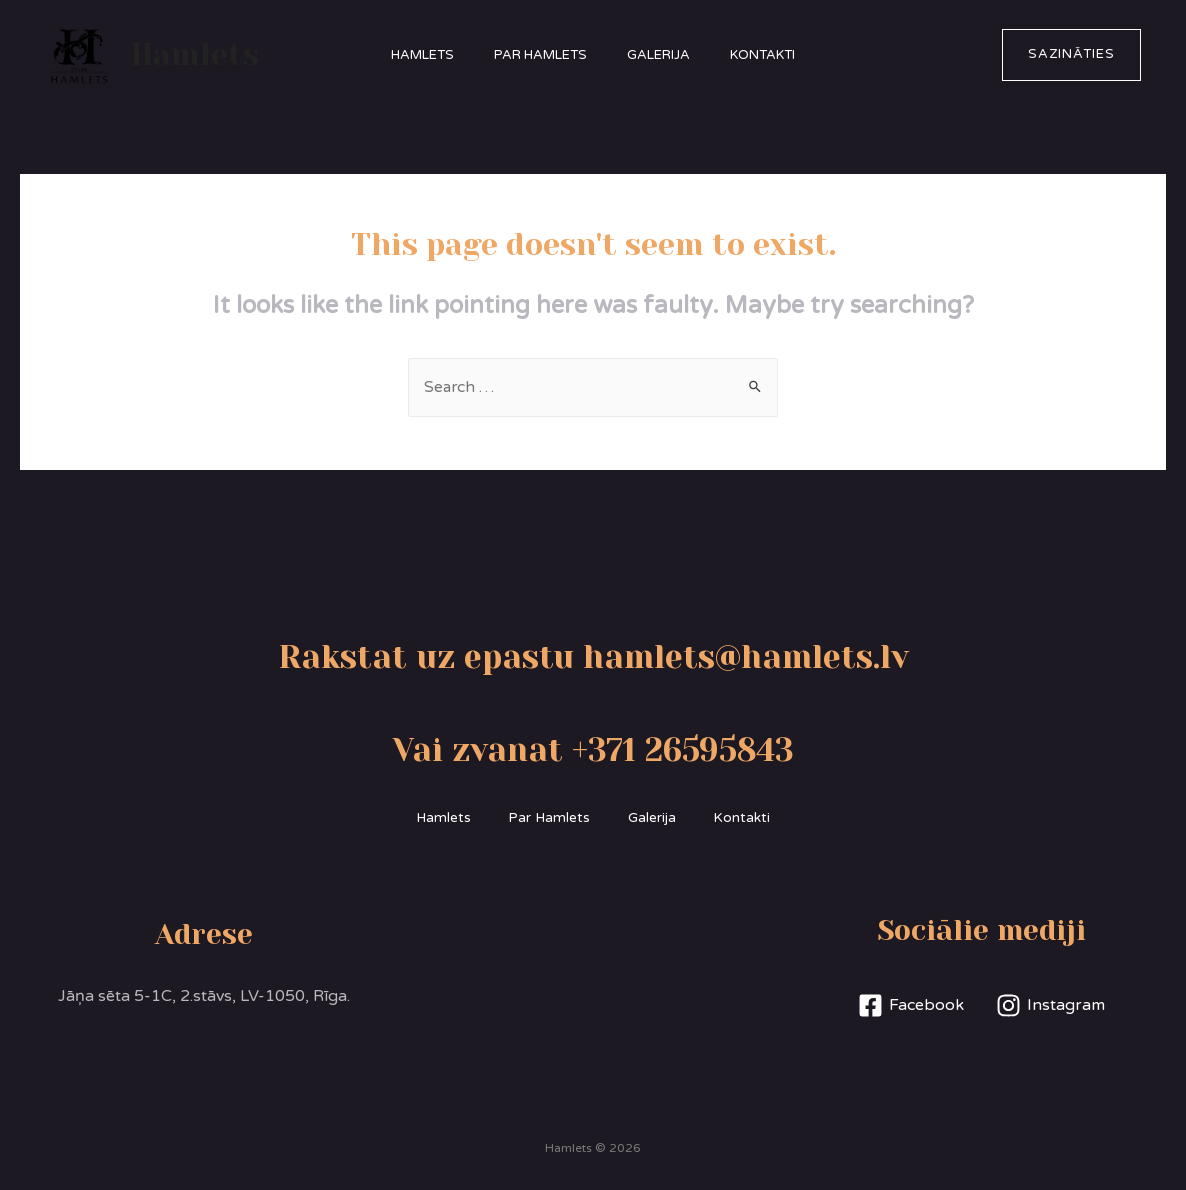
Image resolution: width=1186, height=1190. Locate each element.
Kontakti (777, 55)
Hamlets (195, 55)
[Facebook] (910, 1006)
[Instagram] (1051, 1006)
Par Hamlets (535, 55)
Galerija (663, 55)
